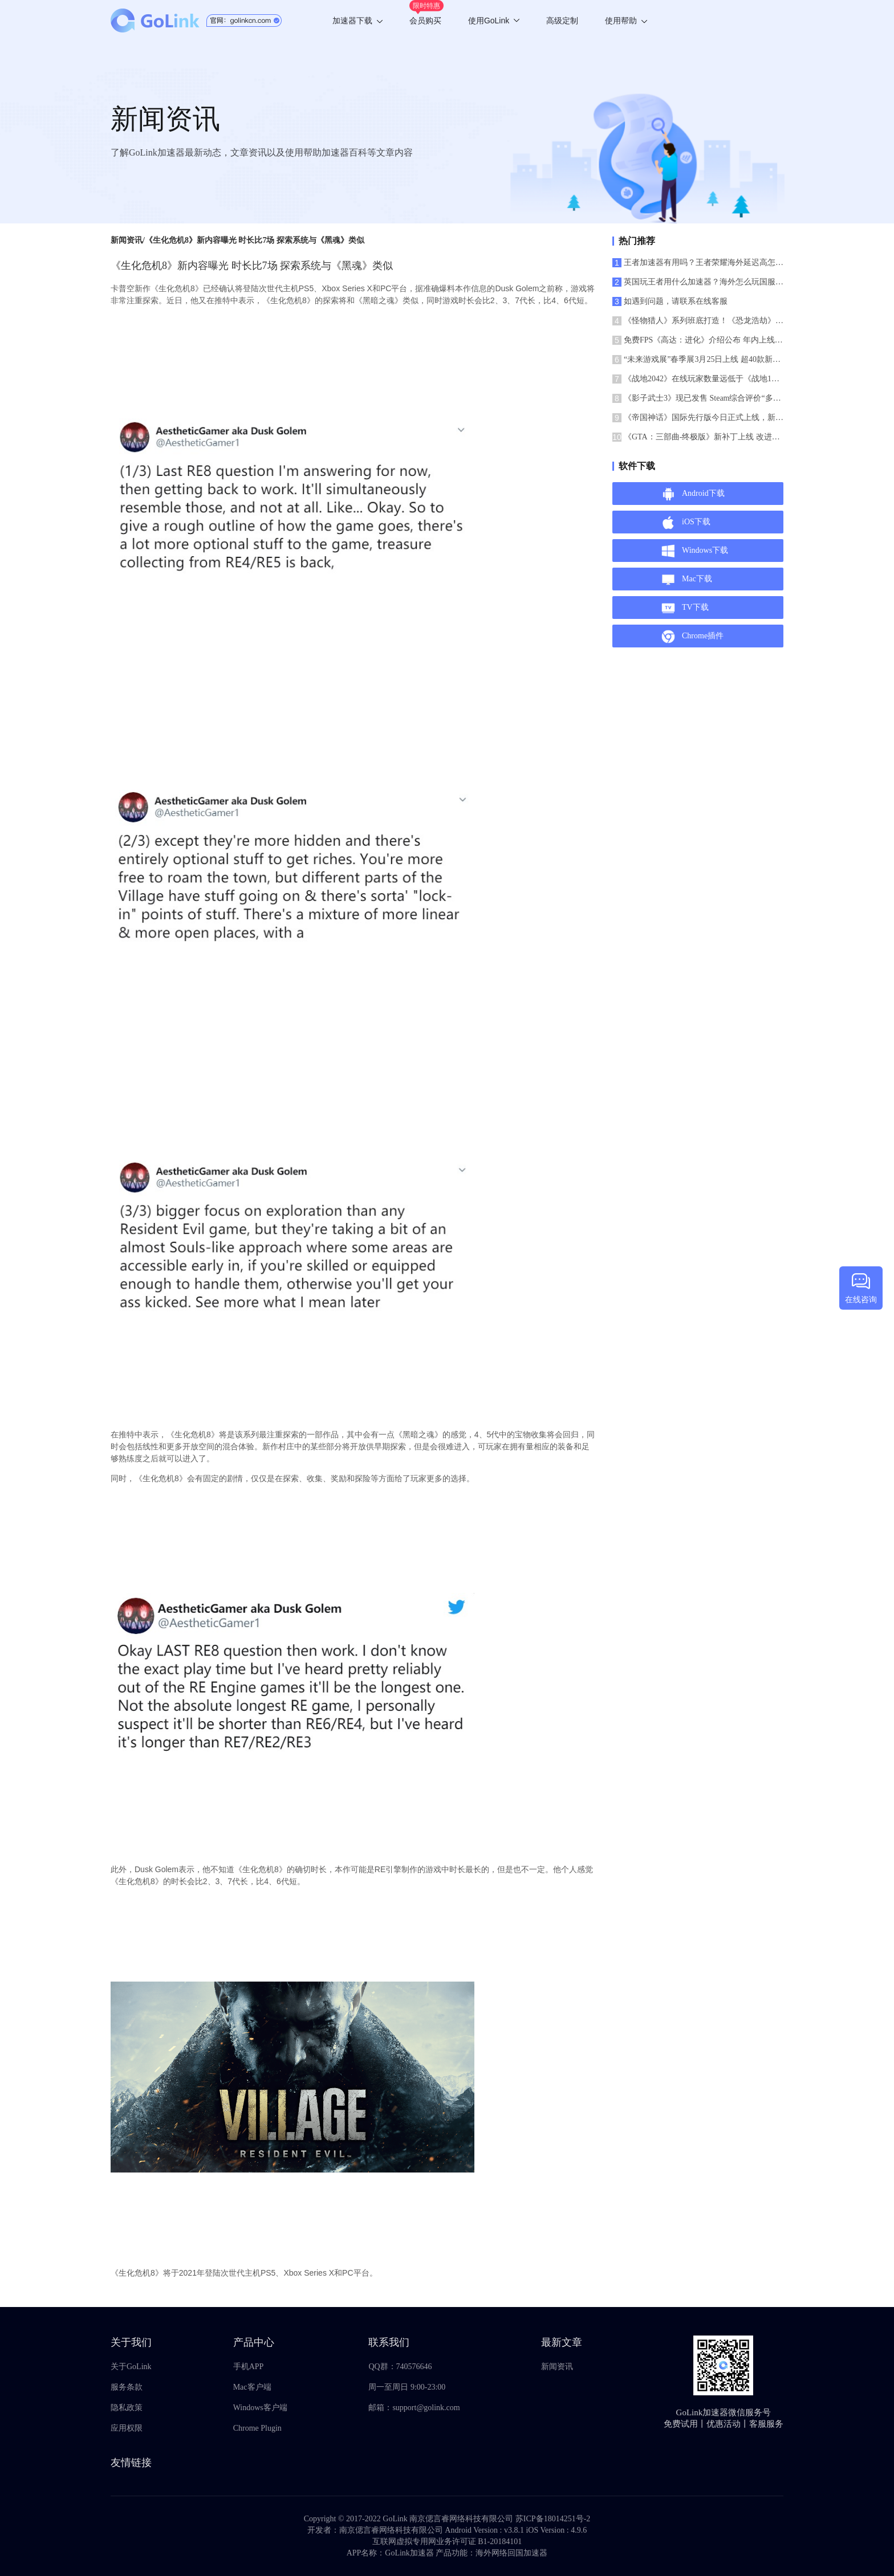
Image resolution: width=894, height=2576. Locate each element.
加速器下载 (357, 20)
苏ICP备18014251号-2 (552, 2518)
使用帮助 (626, 20)
